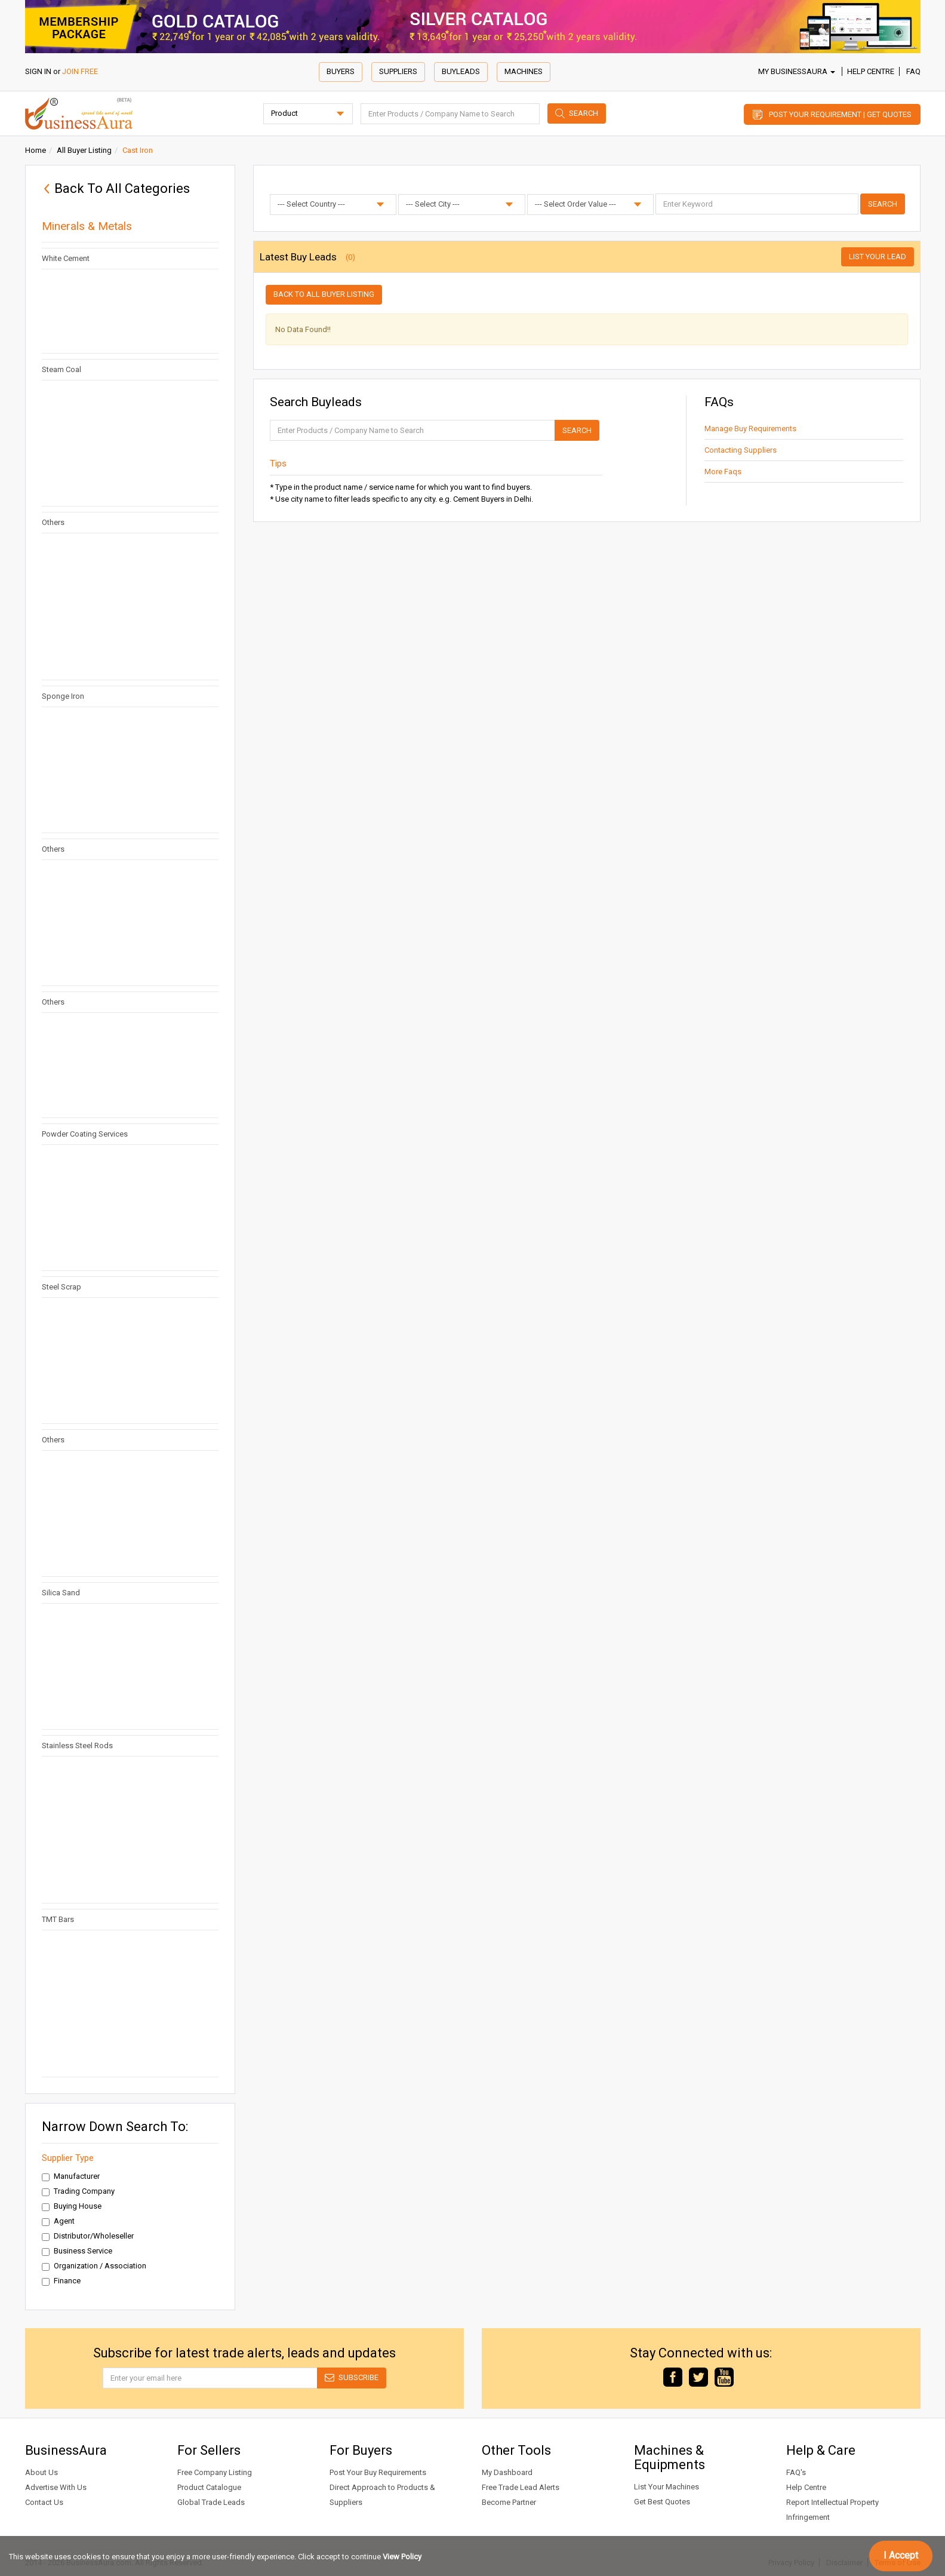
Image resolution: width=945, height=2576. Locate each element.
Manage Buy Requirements (750, 428)
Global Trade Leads (211, 2502)
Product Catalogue (209, 2487)
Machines (523, 71)
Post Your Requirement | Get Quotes (840, 114)
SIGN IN (38, 71)
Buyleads (461, 71)
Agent (58, 2221)
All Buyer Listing (84, 150)
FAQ (913, 71)
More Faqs (722, 471)
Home (35, 150)
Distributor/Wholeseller (88, 2236)
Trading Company (78, 2191)
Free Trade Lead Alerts (520, 2487)
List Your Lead (877, 256)
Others (53, 522)
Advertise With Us (56, 2487)
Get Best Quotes (662, 2501)
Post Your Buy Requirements (378, 2472)
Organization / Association (94, 2266)
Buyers (341, 71)
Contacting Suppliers (740, 450)
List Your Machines (666, 2486)
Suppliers (398, 71)
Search (583, 113)
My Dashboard (507, 2472)
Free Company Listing (214, 2472)
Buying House (71, 2206)
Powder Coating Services (85, 1133)
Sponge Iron (63, 696)
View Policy (402, 2556)
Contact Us (44, 2502)
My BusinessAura (796, 71)
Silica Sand (61, 1592)
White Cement (66, 258)
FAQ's (796, 2472)
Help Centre (870, 71)
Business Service (77, 2251)
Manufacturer (71, 2176)
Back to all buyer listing (323, 294)
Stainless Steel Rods (77, 1745)
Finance (61, 2281)
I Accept (901, 2555)
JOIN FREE (80, 71)
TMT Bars (58, 1919)
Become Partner (509, 2502)
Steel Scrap (61, 1286)
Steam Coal (61, 369)
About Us (41, 2472)
